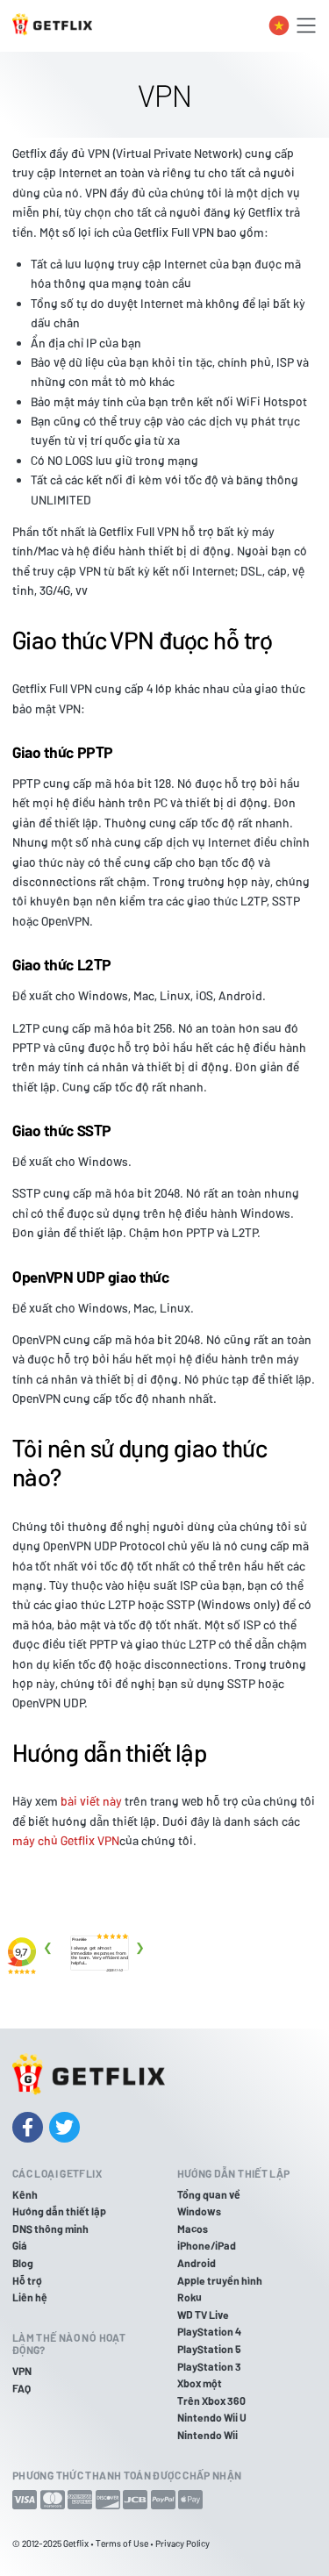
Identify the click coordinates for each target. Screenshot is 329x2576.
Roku (189, 2297)
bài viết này (91, 1800)
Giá (19, 2245)
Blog (22, 2263)
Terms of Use (122, 2543)
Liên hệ (29, 2297)
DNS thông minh (50, 2228)
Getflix (76, 2543)
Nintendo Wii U (212, 2417)
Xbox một (199, 2383)
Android (196, 2263)
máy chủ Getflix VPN (65, 1840)
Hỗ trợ (27, 2280)
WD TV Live (203, 2314)
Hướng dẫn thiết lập (59, 2211)
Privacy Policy (182, 2543)
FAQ (21, 2388)
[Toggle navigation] (306, 25)
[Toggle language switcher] (279, 25)
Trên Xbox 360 (211, 2400)
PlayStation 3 (209, 2366)
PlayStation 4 (209, 2331)
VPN (22, 2371)
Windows (199, 2211)
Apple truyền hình (219, 2280)
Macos (192, 2228)
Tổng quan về (208, 2194)
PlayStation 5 (209, 2349)
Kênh (25, 2194)
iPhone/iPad (206, 2245)
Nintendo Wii (207, 2435)
